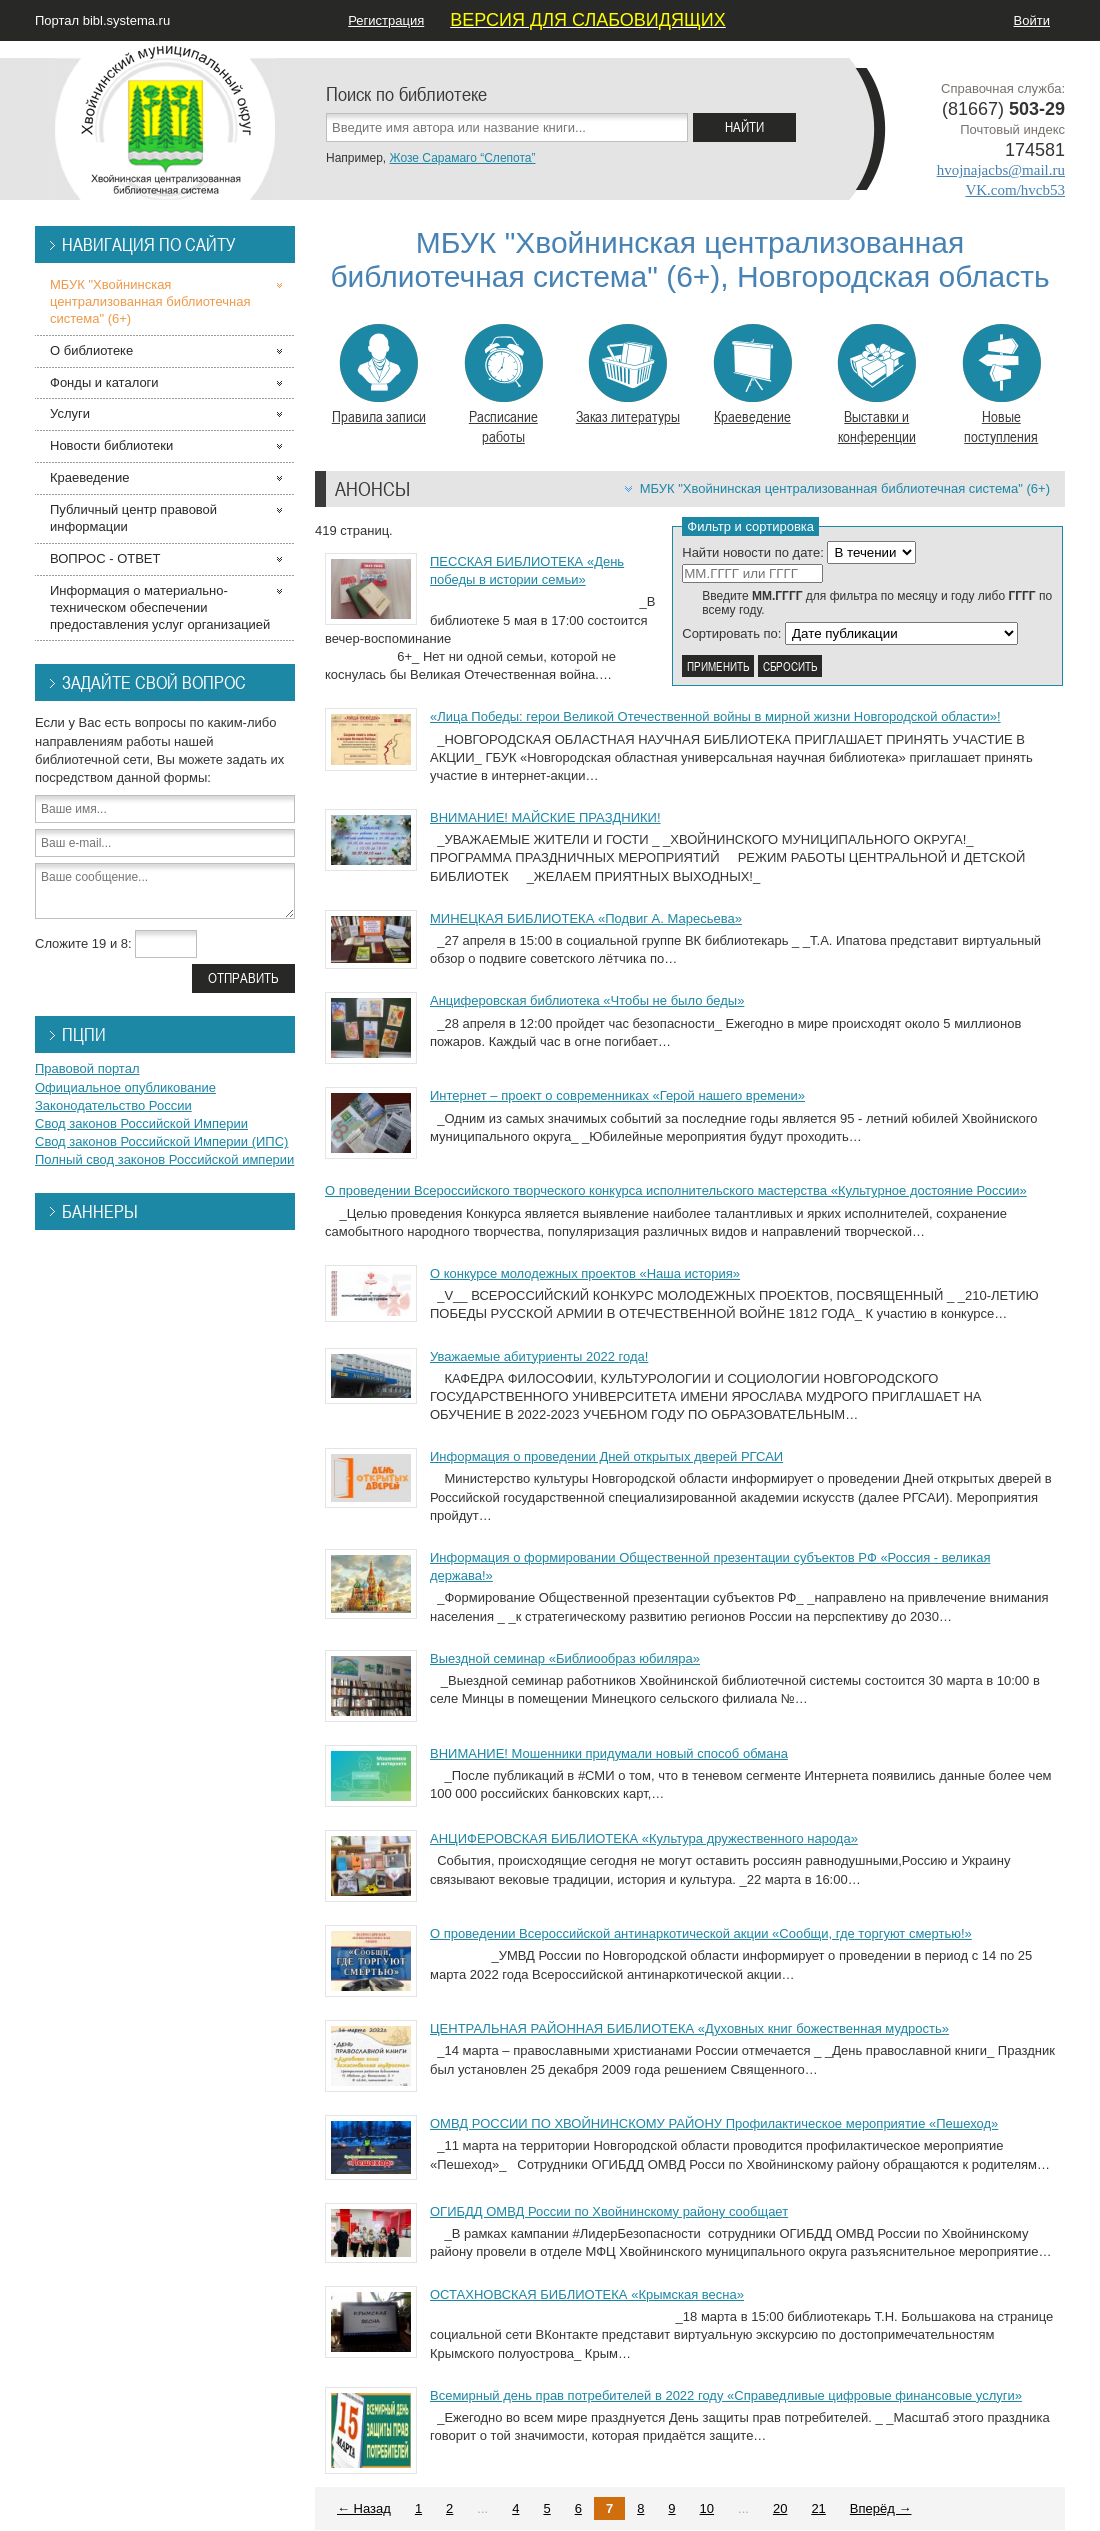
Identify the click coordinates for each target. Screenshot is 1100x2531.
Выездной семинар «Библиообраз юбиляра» (565, 1658)
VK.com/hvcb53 (1015, 190)
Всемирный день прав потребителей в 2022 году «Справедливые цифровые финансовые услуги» (726, 2395)
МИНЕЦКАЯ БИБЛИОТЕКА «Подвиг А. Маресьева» (586, 918)
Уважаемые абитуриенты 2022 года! (539, 1356)
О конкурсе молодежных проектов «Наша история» (585, 1273)
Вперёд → (881, 2508)
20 (780, 2508)
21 (818, 2508)
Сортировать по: (731, 633)
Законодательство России (113, 1105)
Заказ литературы (628, 375)
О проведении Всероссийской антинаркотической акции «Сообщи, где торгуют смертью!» (701, 1933)
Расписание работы (503, 385)
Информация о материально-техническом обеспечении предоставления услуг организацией (160, 607)
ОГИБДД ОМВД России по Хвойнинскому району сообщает (609, 2211)
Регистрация (386, 20)
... (482, 2508)
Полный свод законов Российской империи (164, 1159)
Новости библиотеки (111, 445)
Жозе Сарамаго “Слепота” (462, 158)
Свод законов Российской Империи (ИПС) (161, 1141)
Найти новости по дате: (753, 552)
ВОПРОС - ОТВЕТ (105, 558)
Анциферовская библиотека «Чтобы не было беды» (587, 1000)
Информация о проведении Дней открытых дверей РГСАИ (606, 1456)
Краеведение (752, 375)
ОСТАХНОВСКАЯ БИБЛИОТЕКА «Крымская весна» (587, 2294)
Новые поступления (1001, 385)
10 (707, 2508)
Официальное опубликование (125, 1087)
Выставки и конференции (876, 385)
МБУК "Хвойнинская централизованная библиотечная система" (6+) (845, 488)
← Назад (364, 2508)
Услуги (70, 413)
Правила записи (379, 375)
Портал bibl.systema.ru (102, 20)
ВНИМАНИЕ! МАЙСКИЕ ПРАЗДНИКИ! (545, 817)
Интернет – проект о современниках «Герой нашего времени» (617, 1095)
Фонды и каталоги (104, 382)
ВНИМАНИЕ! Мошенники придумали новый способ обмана (609, 1753)
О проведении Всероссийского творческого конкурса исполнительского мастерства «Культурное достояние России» (676, 1190)
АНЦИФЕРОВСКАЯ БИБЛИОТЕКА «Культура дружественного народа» (644, 1838)
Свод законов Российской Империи (141, 1123)
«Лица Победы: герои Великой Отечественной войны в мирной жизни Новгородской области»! (715, 716)
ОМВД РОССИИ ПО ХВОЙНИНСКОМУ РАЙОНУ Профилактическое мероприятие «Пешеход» (714, 2123)
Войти (1032, 20)
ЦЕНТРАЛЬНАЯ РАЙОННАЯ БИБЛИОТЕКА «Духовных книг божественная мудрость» (689, 2028)
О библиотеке (91, 350)
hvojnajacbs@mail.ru (1001, 170)
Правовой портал (87, 1068)
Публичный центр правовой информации (133, 518)
